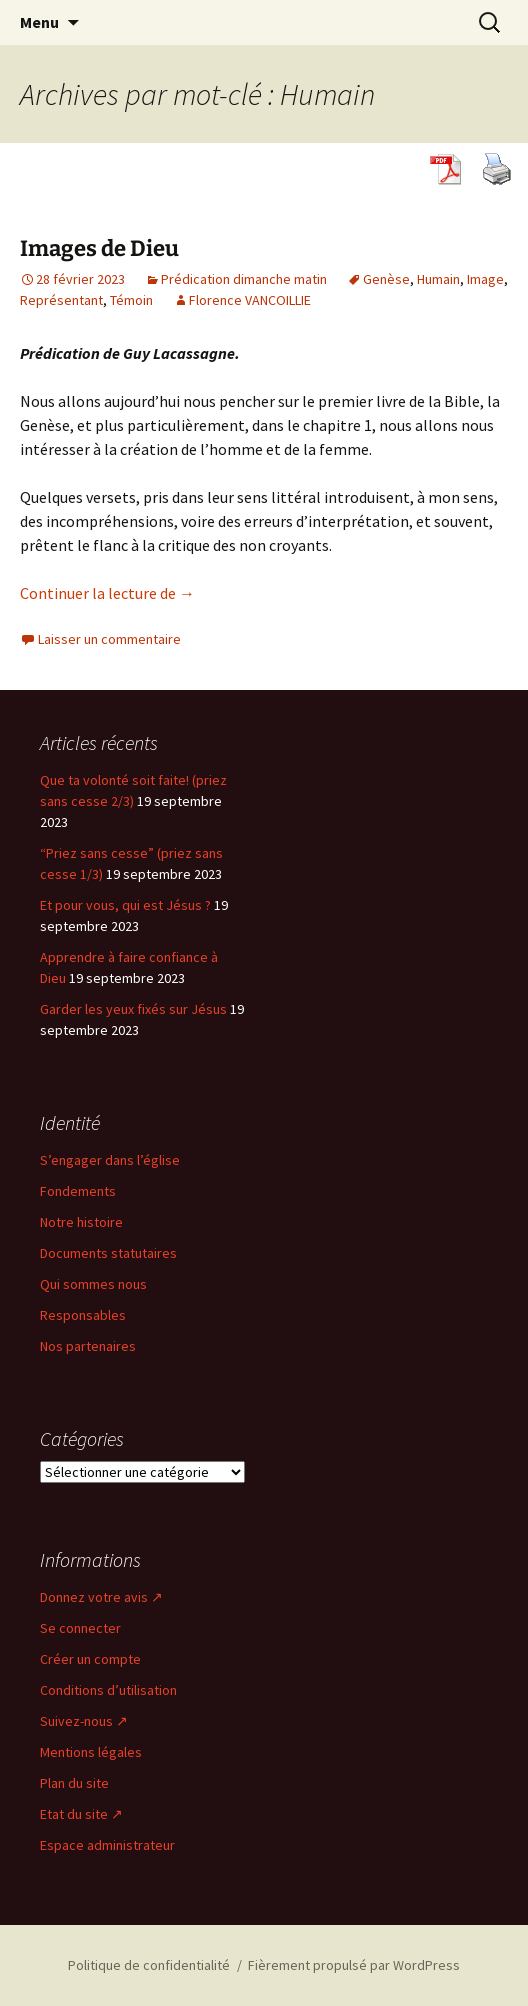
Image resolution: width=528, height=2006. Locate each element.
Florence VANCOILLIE (250, 300)
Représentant (61, 300)
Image (485, 279)
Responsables (83, 1315)
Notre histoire (81, 1222)
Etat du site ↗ (81, 1814)
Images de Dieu (99, 248)
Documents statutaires (108, 1253)
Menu (39, 22)
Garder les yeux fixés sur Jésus (133, 1009)
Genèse (386, 279)
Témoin (131, 300)
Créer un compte (90, 1659)
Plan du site (74, 1783)
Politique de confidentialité (149, 1965)
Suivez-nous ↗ (84, 1721)
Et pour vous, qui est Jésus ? (125, 905)
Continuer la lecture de (107, 593)
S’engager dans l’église (110, 1160)
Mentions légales (91, 1752)
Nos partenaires (88, 1346)
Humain (438, 279)
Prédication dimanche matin (244, 279)
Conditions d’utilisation (108, 1690)
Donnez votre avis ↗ (101, 1597)
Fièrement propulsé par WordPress (354, 1965)
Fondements (78, 1191)
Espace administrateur (107, 1845)
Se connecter (80, 1628)
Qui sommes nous (93, 1284)
